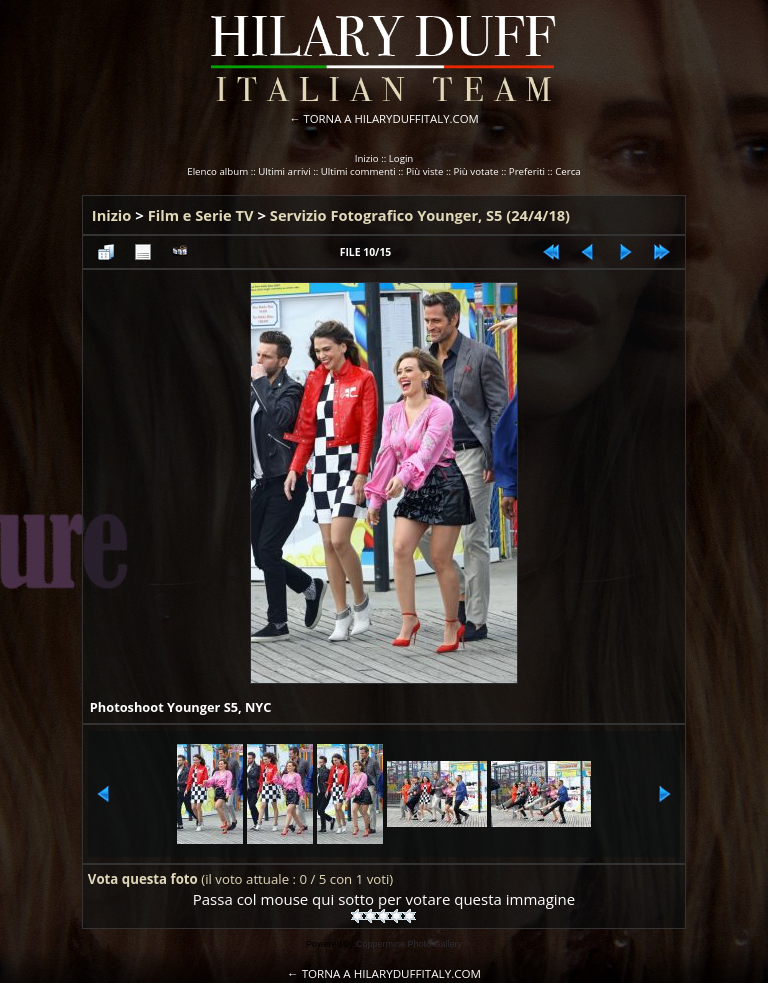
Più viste (425, 171)
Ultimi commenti (358, 171)
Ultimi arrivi (284, 171)
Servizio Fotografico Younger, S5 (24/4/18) (420, 215)
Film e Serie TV (201, 215)
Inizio (367, 158)
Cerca (568, 171)
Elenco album (217, 171)
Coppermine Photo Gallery (409, 944)
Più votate (476, 171)
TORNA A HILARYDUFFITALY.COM (391, 118)
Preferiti (527, 171)
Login (401, 158)
